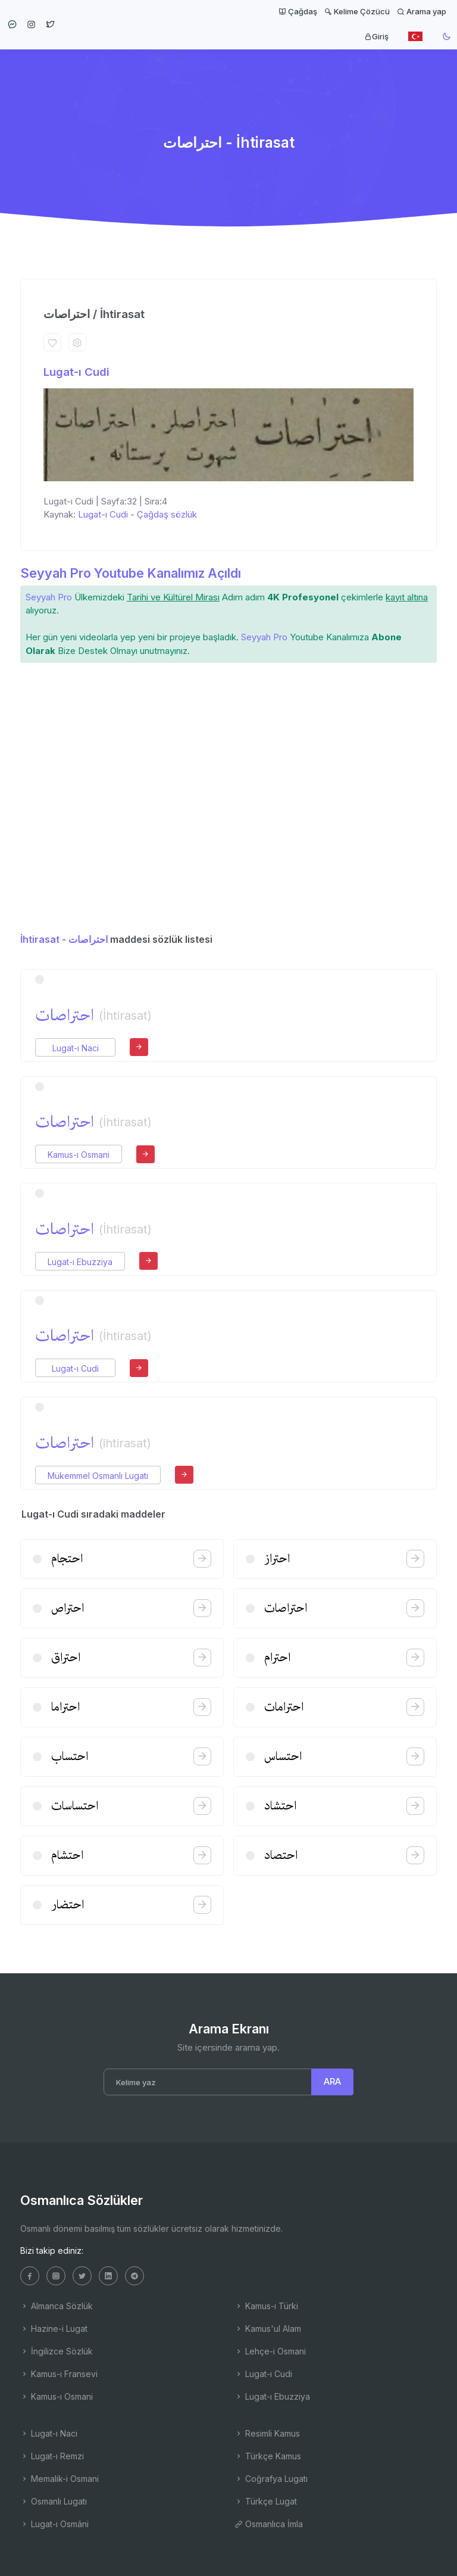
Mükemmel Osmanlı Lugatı (98, 1476)
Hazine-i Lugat (53, 2328)
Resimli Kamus (267, 2433)
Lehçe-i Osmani (270, 2351)
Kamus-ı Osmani (78, 1155)
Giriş (376, 36)
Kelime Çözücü (357, 11)
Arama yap (421, 11)
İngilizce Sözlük (56, 2351)
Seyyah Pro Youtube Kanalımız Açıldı (130, 573)
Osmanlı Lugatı (53, 2501)
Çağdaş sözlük (167, 514)
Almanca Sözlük (56, 2306)
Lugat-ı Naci (75, 1048)
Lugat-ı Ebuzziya (80, 1262)
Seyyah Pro (49, 597)
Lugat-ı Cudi (76, 372)
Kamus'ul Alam (267, 2328)
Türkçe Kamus (267, 2456)
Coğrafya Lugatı (271, 2479)
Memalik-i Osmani (59, 2479)
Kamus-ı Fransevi (59, 2374)
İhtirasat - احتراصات (64, 939)
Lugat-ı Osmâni (54, 2524)
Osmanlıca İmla (268, 2524)
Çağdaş (297, 11)
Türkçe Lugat (265, 2501)
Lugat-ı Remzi (52, 2456)
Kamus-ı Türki (266, 2306)
